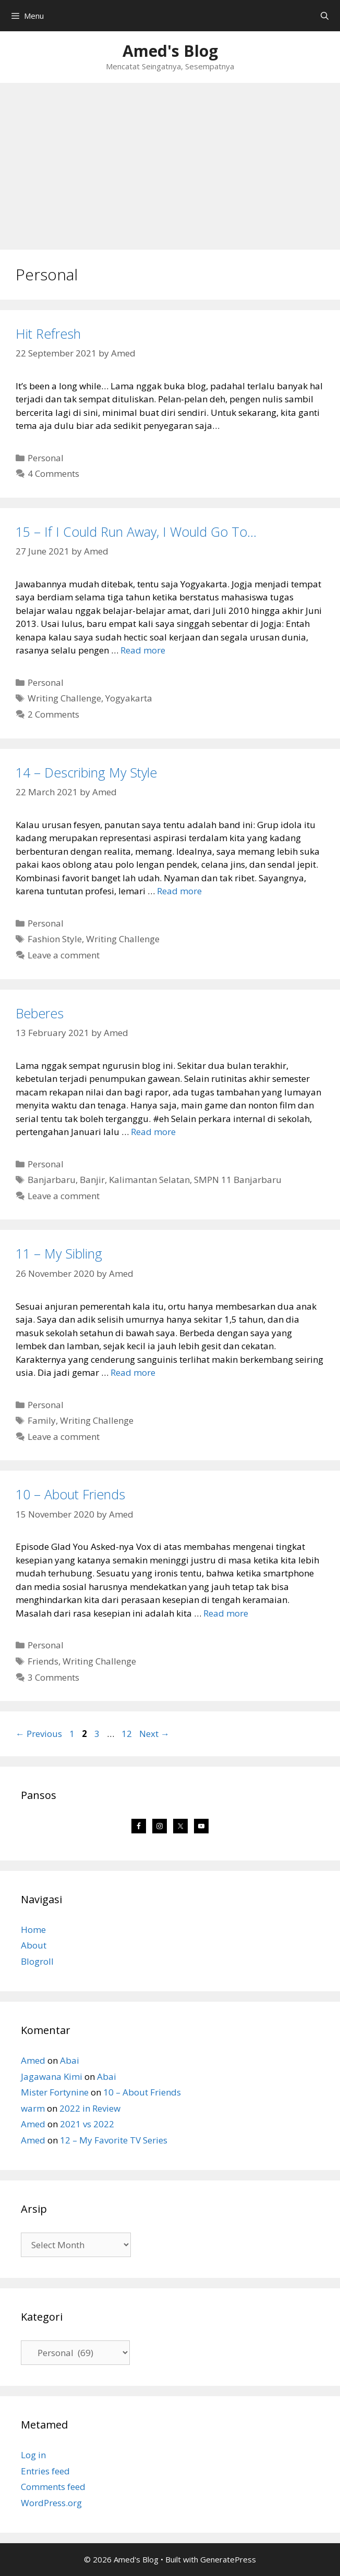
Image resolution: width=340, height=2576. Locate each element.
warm (33, 2108)
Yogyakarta (128, 698)
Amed (33, 2060)
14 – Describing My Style (86, 772)
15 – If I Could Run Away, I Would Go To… (136, 531)
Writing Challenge (64, 698)
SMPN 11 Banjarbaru (238, 1180)
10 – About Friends (70, 1494)
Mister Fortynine (55, 2092)
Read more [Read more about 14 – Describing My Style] (179, 891)
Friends (43, 1661)
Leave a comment (64, 955)
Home (33, 1930)
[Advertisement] (170, 161)
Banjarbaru (52, 1180)
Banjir (92, 1180)
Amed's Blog (170, 50)
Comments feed (53, 2487)
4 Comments (53, 473)
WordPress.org (51, 2503)
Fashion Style (55, 939)
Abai (69, 2060)
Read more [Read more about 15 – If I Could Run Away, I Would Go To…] (142, 650)
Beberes (40, 1013)
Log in (33, 2455)
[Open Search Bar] (324, 15)
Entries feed (45, 2471)
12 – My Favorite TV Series (113, 2140)
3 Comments (53, 1677)
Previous (39, 1734)
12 (128, 1734)
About (33, 1945)
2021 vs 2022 (87, 2124)
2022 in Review (89, 2108)
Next (154, 1734)
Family (42, 1420)
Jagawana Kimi (51, 2076)
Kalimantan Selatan (149, 1180)
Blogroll (37, 1961)
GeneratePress (228, 2559)
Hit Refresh (48, 333)
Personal (46, 458)
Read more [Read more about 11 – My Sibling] (133, 1372)
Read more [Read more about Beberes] (153, 1132)
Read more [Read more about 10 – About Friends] (225, 1613)
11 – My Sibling (59, 1253)
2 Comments (53, 714)
